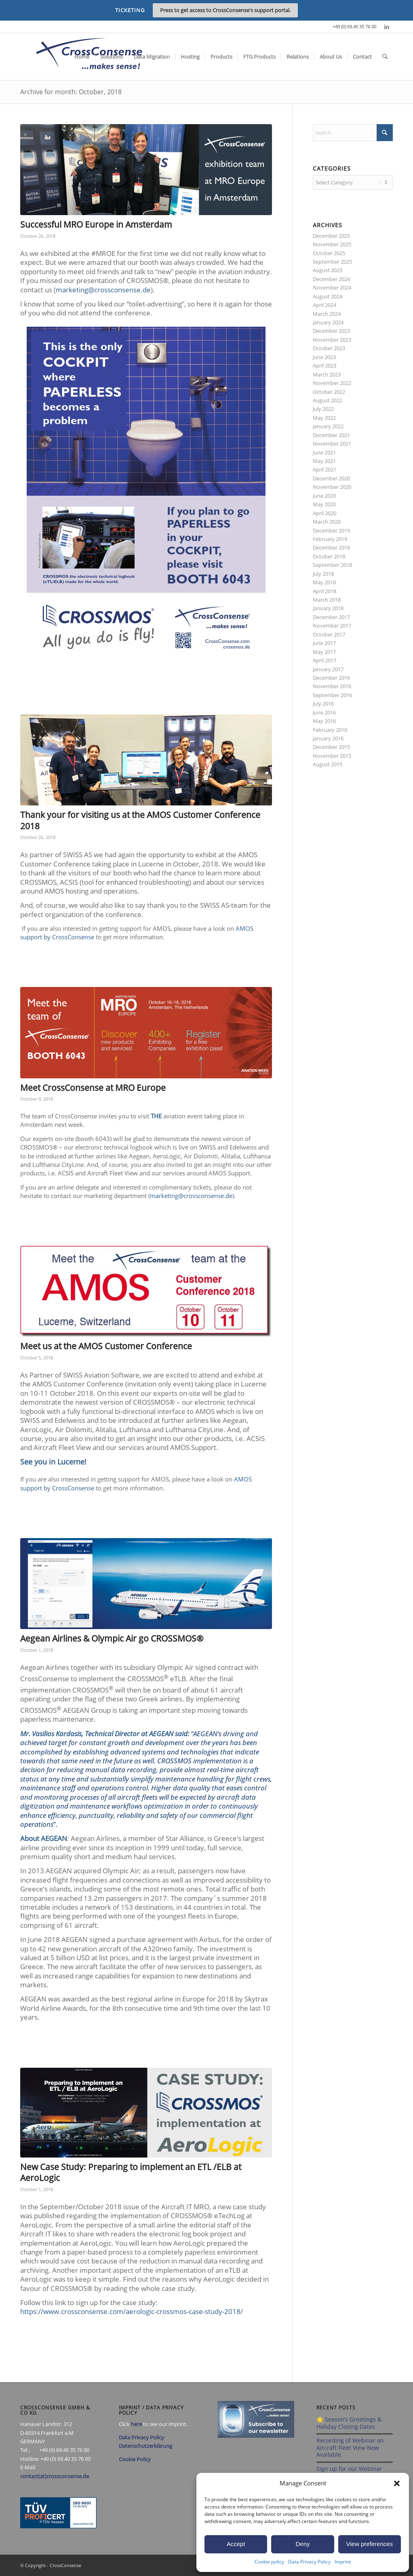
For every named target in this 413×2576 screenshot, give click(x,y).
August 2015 (327, 764)
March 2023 (327, 374)
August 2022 (327, 400)
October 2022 (329, 391)
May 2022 (324, 417)
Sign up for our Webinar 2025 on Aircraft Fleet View (352, 2472)
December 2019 (331, 530)
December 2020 (331, 478)
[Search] (385, 56)
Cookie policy (269, 2561)
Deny (302, 2543)
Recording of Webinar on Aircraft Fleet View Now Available (350, 2447)
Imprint (343, 2561)
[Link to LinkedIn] (387, 27)
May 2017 (324, 651)
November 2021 (332, 443)
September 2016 (332, 695)
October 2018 (329, 556)
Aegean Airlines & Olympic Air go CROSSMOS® (111, 1638)
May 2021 (324, 461)
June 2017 (324, 643)
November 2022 (332, 383)
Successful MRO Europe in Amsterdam (96, 224)
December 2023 (331, 330)
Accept (236, 2543)
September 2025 (332, 261)
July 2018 (323, 573)
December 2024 (331, 279)
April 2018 (324, 591)
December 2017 (331, 617)
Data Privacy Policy (309, 2561)
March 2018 (327, 599)
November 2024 (332, 287)
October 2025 (329, 253)
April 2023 (324, 365)
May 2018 (324, 582)
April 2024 (324, 305)
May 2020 (324, 504)
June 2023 (324, 357)
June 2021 (324, 452)
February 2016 (330, 729)
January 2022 (328, 426)
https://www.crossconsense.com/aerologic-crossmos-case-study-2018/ (131, 2311)
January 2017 (328, 669)
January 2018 (328, 608)
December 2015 (331, 746)
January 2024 (328, 322)
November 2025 (332, 244)
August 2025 (327, 270)
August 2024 (327, 296)
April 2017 (324, 660)
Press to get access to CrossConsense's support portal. (225, 10)
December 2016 (331, 677)
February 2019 (330, 539)
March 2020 (327, 521)
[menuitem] (82, 56)
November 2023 (332, 339)
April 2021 (324, 469)
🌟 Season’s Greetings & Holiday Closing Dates (348, 2422)
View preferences (369, 2543)
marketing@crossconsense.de (103, 289)
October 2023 (329, 348)
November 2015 (332, 755)
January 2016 (328, 738)
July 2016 (323, 703)
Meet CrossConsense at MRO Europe (93, 1087)
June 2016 (324, 712)
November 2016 (332, 686)
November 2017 (332, 625)
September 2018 (332, 564)
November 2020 (332, 486)
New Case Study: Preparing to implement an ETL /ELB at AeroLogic (130, 2172)
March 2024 (327, 313)
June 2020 (324, 495)
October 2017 (329, 634)
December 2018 (331, 547)
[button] (397, 2483)
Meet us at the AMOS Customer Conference (106, 1346)
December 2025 (331, 235)
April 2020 (324, 513)
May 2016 (324, 721)
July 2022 (323, 408)
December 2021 (331, 435)
